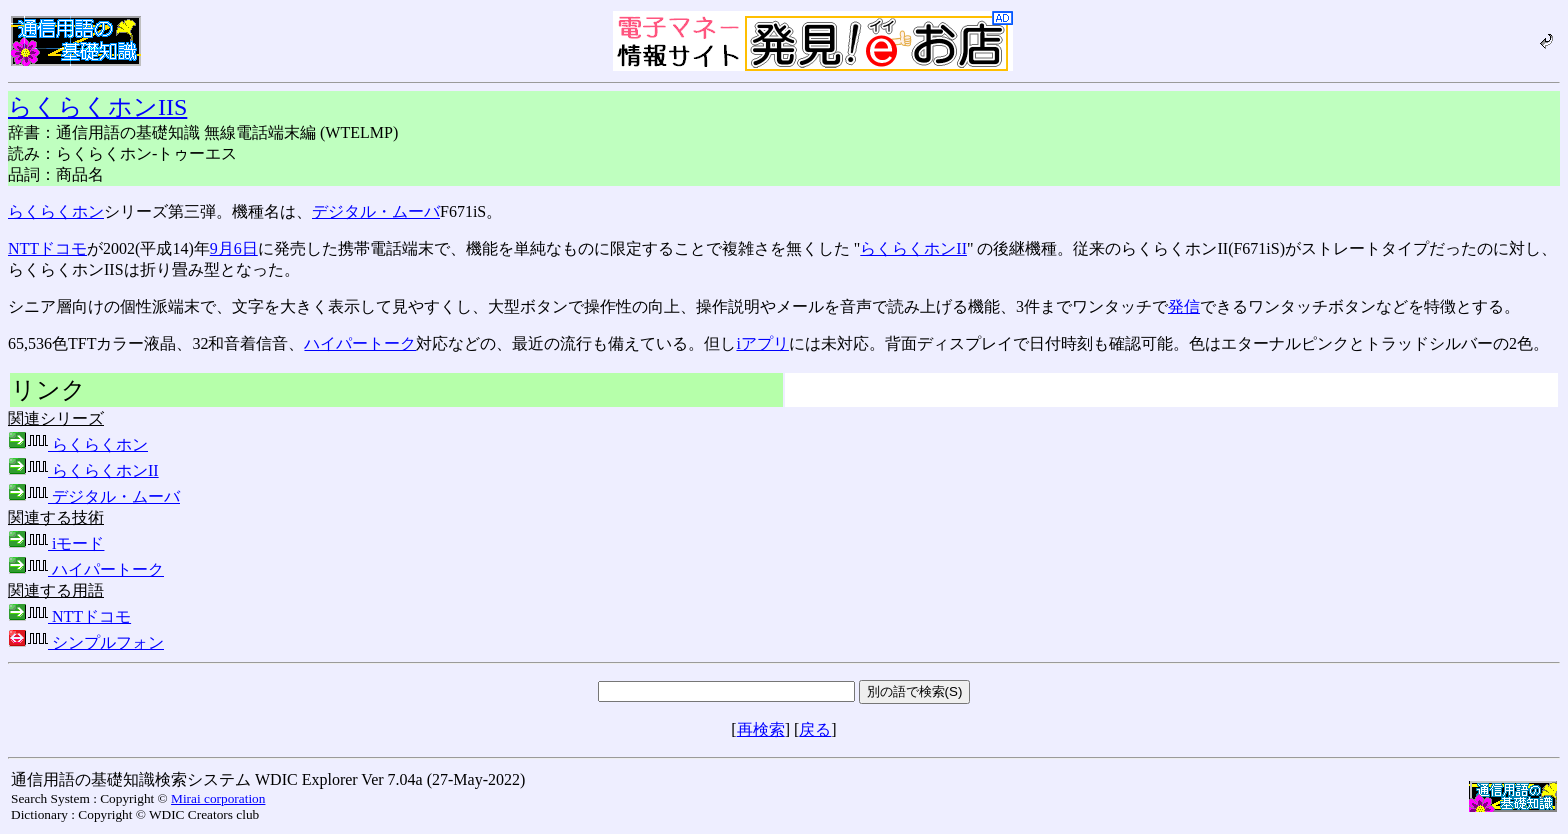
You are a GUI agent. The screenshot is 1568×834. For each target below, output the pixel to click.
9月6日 (234, 248)
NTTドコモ (47, 248)
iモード (56, 543)
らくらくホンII (913, 248)
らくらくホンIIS (97, 107)
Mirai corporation (218, 798)
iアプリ (762, 343)
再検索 (761, 729)
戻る (815, 729)
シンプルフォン (86, 642)
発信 (1184, 306)
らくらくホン (56, 211)
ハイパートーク (360, 343)
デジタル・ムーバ (376, 211)
